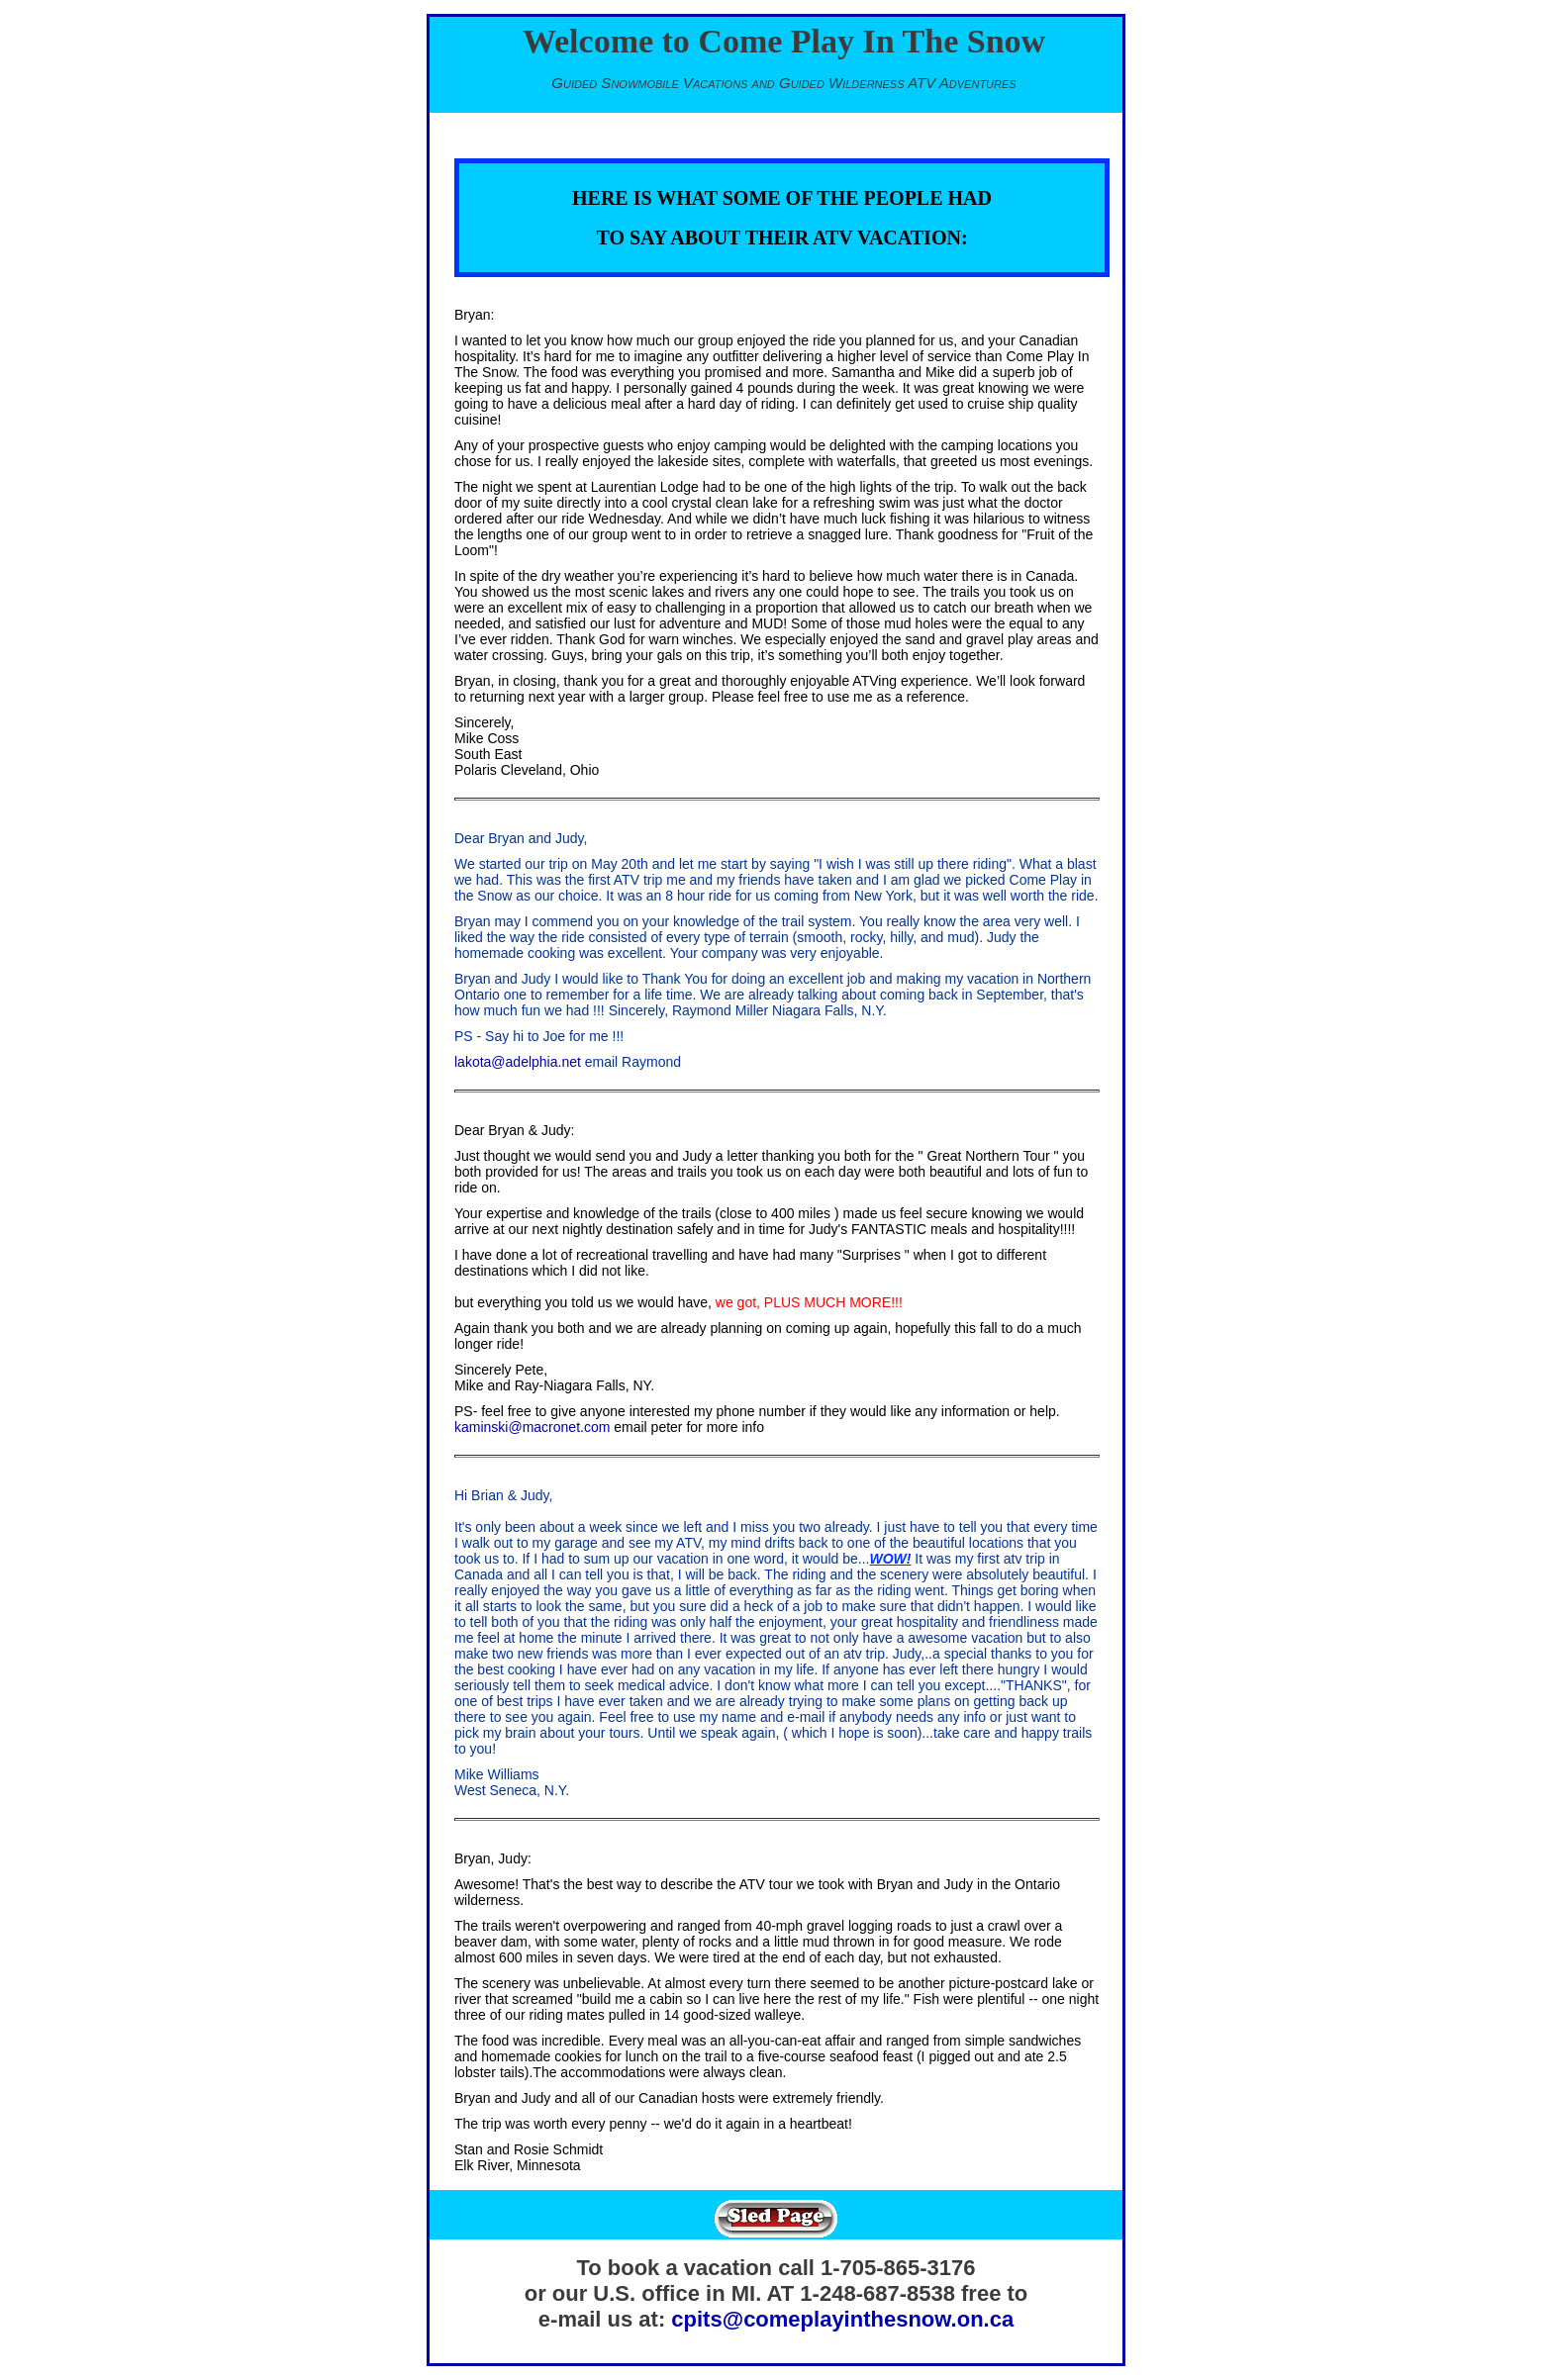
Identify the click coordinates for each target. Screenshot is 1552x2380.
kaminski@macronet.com (532, 1427)
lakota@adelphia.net (517, 1062)
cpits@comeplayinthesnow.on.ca (842, 2319)
